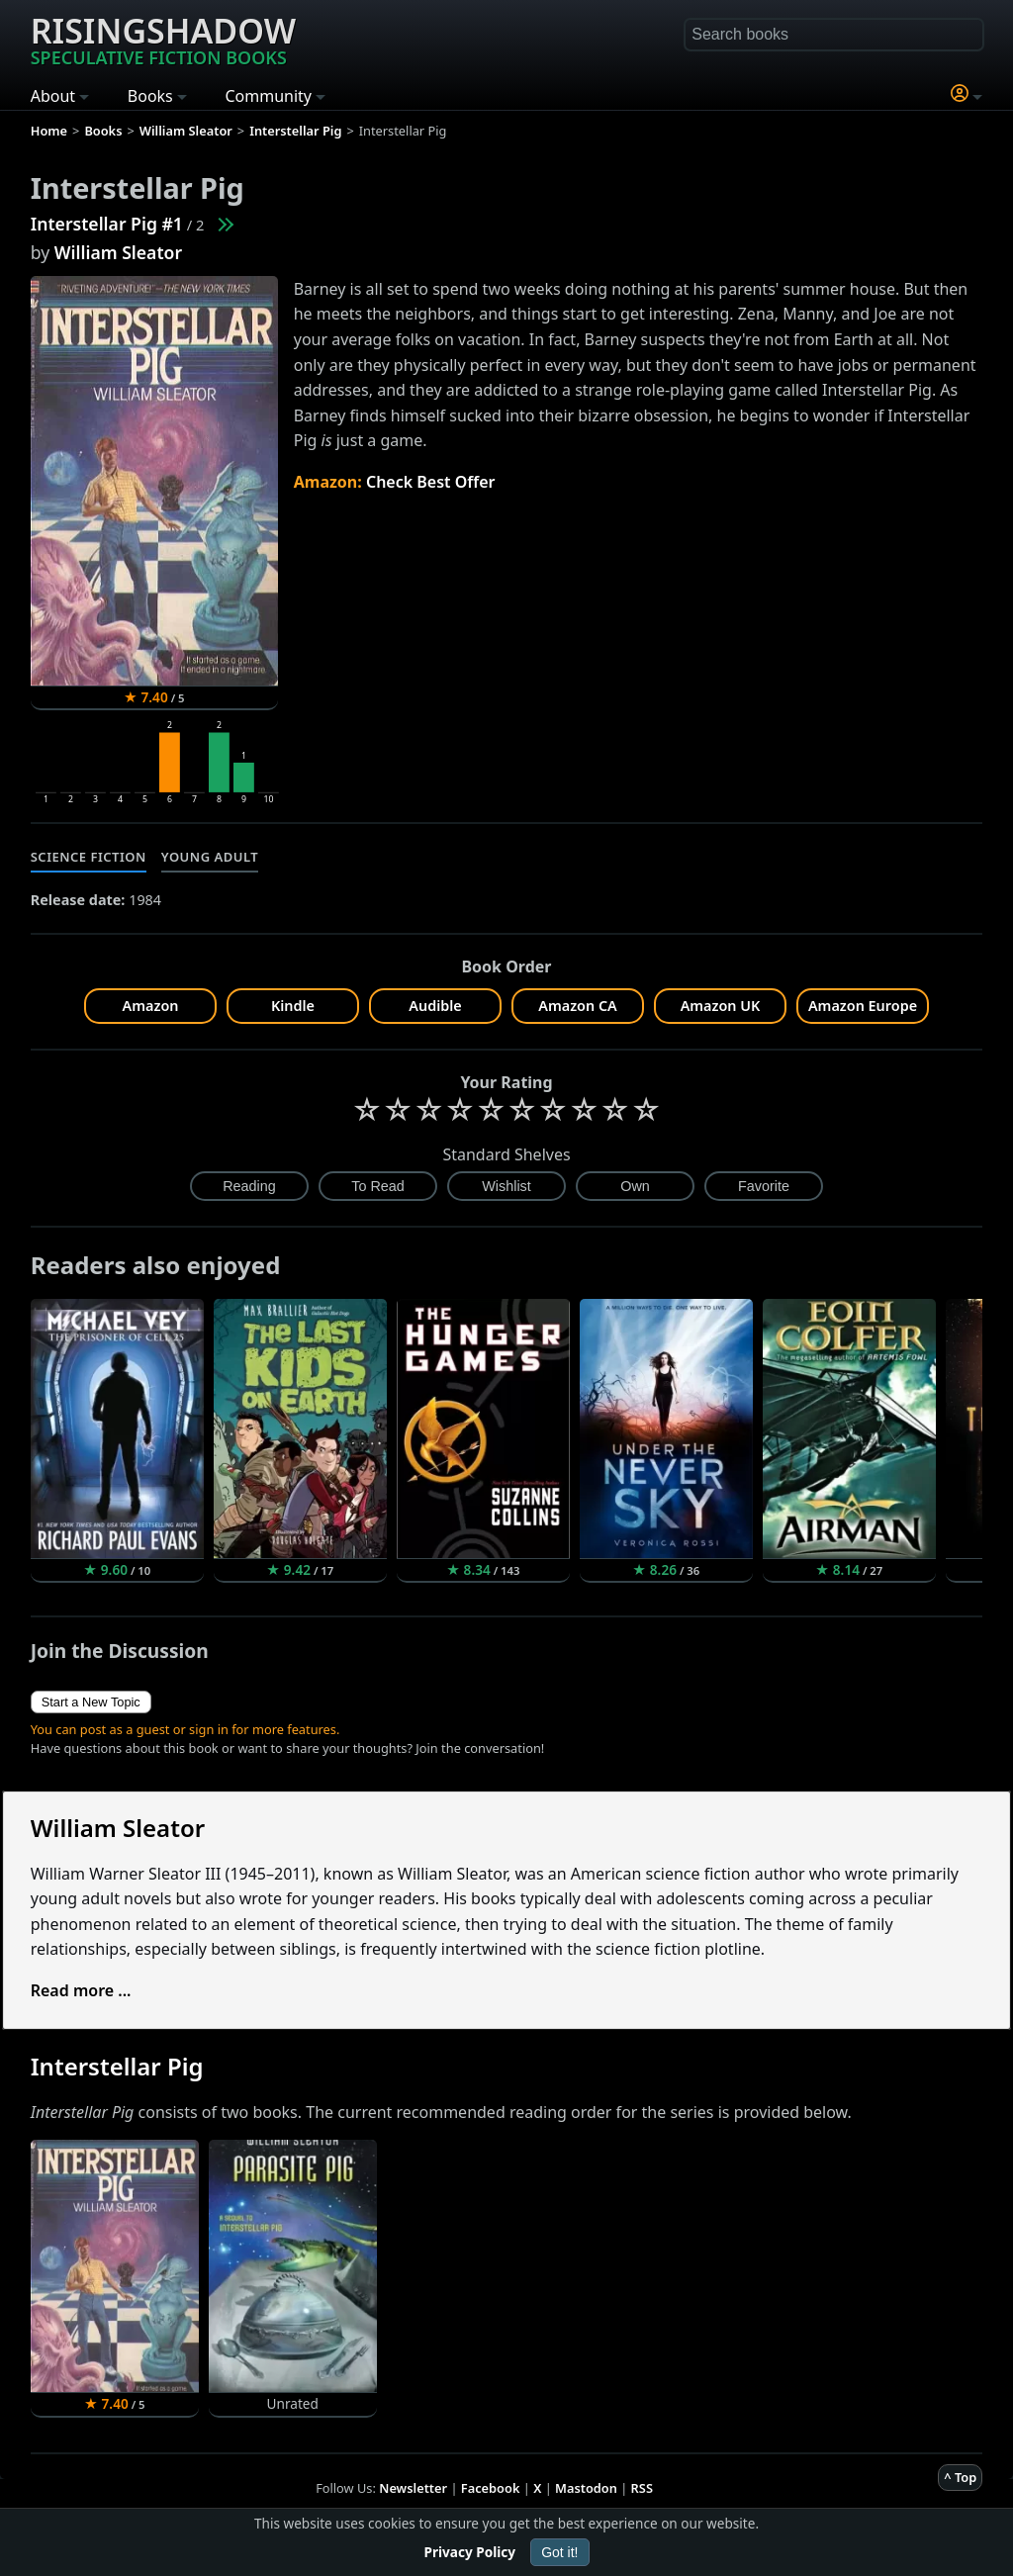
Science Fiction (88, 857)
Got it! (559, 2552)
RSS (642, 2488)
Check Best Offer (431, 482)
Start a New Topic (91, 1702)
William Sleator (118, 252)
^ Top (960, 2477)
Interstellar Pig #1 (107, 223)
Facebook (490, 2488)
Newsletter (413, 2488)
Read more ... (81, 1990)
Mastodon (586, 2488)
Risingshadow (163, 38)
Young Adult (209, 857)
